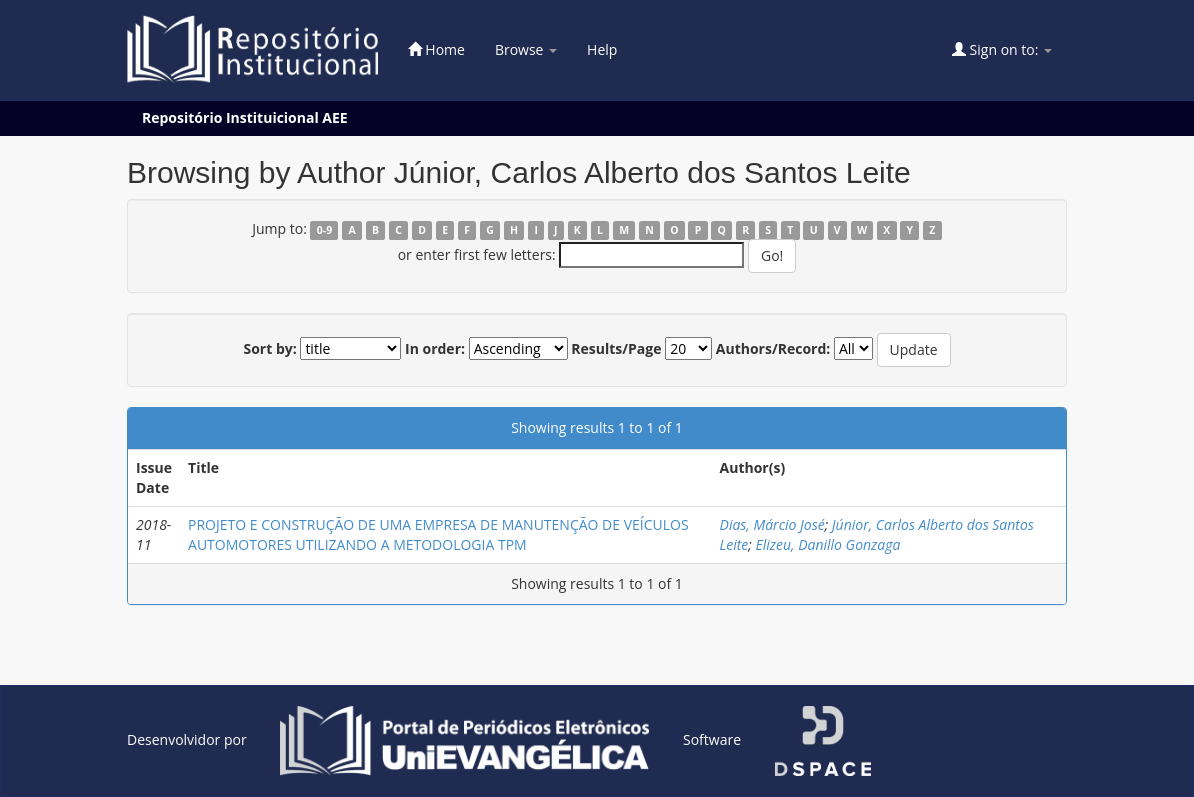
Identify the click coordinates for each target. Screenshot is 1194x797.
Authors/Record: (773, 348)
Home (436, 49)
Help (602, 49)
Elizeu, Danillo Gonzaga (828, 544)
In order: (435, 348)
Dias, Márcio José (772, 524)
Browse (526, 49)
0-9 (324, 230)
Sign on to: (1002, 49)
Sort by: (269, 348)
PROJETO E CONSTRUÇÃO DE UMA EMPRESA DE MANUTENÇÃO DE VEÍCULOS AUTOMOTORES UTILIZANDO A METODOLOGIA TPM (438, 534)
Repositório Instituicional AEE (245, 117)
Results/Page (616, 348)
